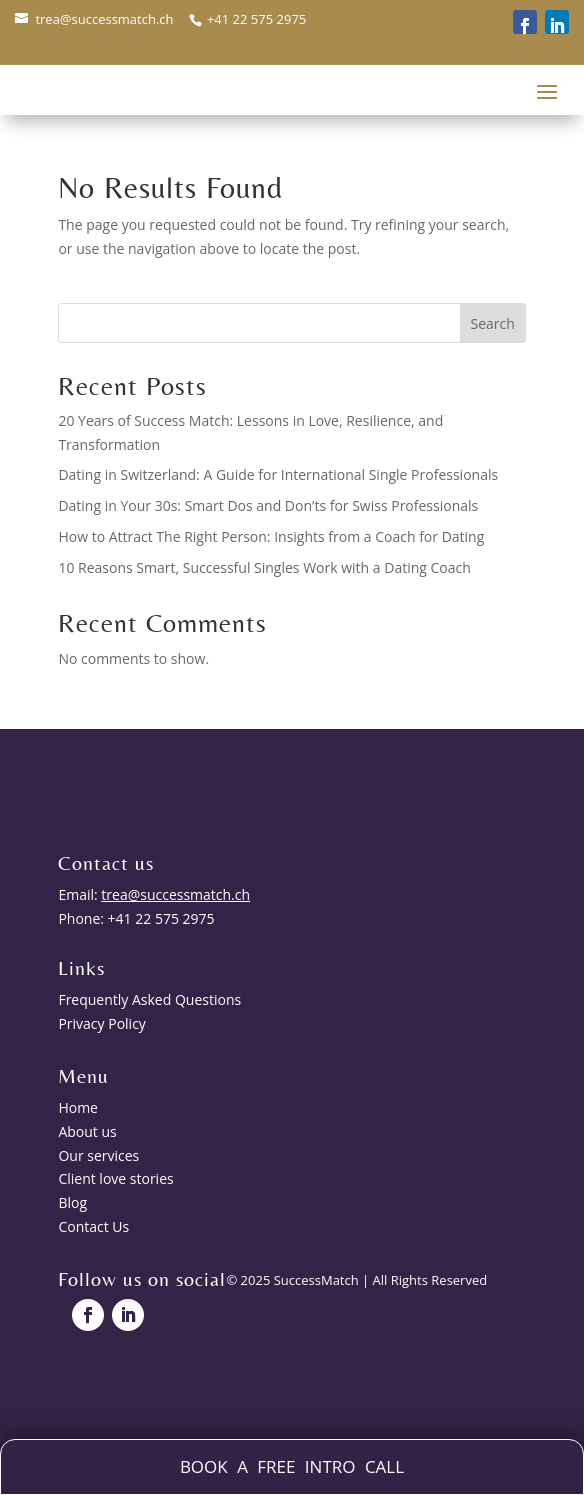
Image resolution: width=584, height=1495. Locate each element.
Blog (72, 1202)
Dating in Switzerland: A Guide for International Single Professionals (278, 474)
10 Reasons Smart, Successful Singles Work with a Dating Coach (264, 567)
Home (78, 1107)
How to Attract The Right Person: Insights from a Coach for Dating (271, 536)
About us (87, 1131)
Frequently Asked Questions (149, 999)
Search (492, 323)
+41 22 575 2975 (255, 19)
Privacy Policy (101, 1023)
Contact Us (93, 1226)
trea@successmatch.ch (104, 19)
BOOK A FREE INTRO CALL (292, 1466)
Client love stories (115, 1178)
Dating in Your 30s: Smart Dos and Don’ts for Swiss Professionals (268, 505)
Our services (98, 1155)
